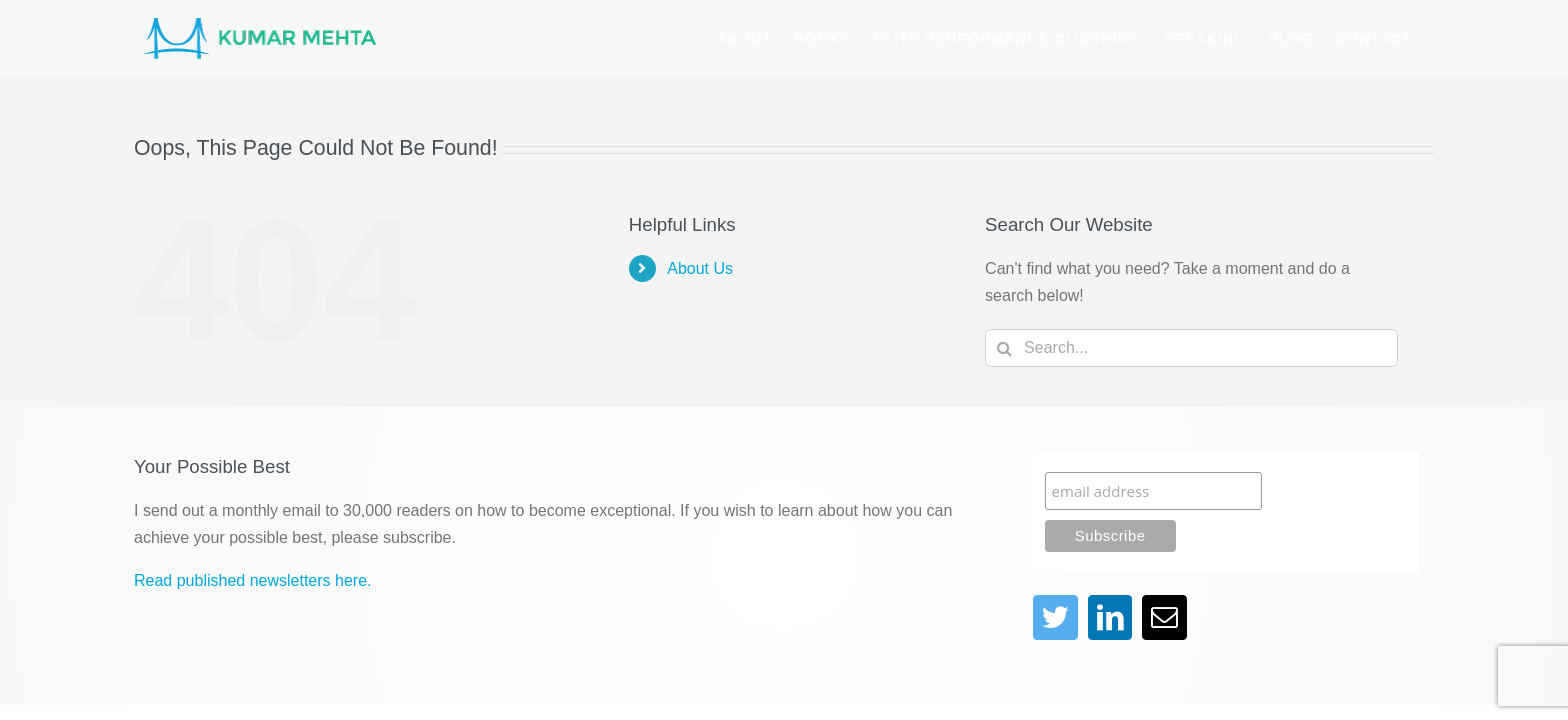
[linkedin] (1110, 617)
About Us (700, 268)
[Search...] (1191, 348)
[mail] (1164, 617)
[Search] (1004, 348)
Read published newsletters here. (252, 580)
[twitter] (1055, 617)
